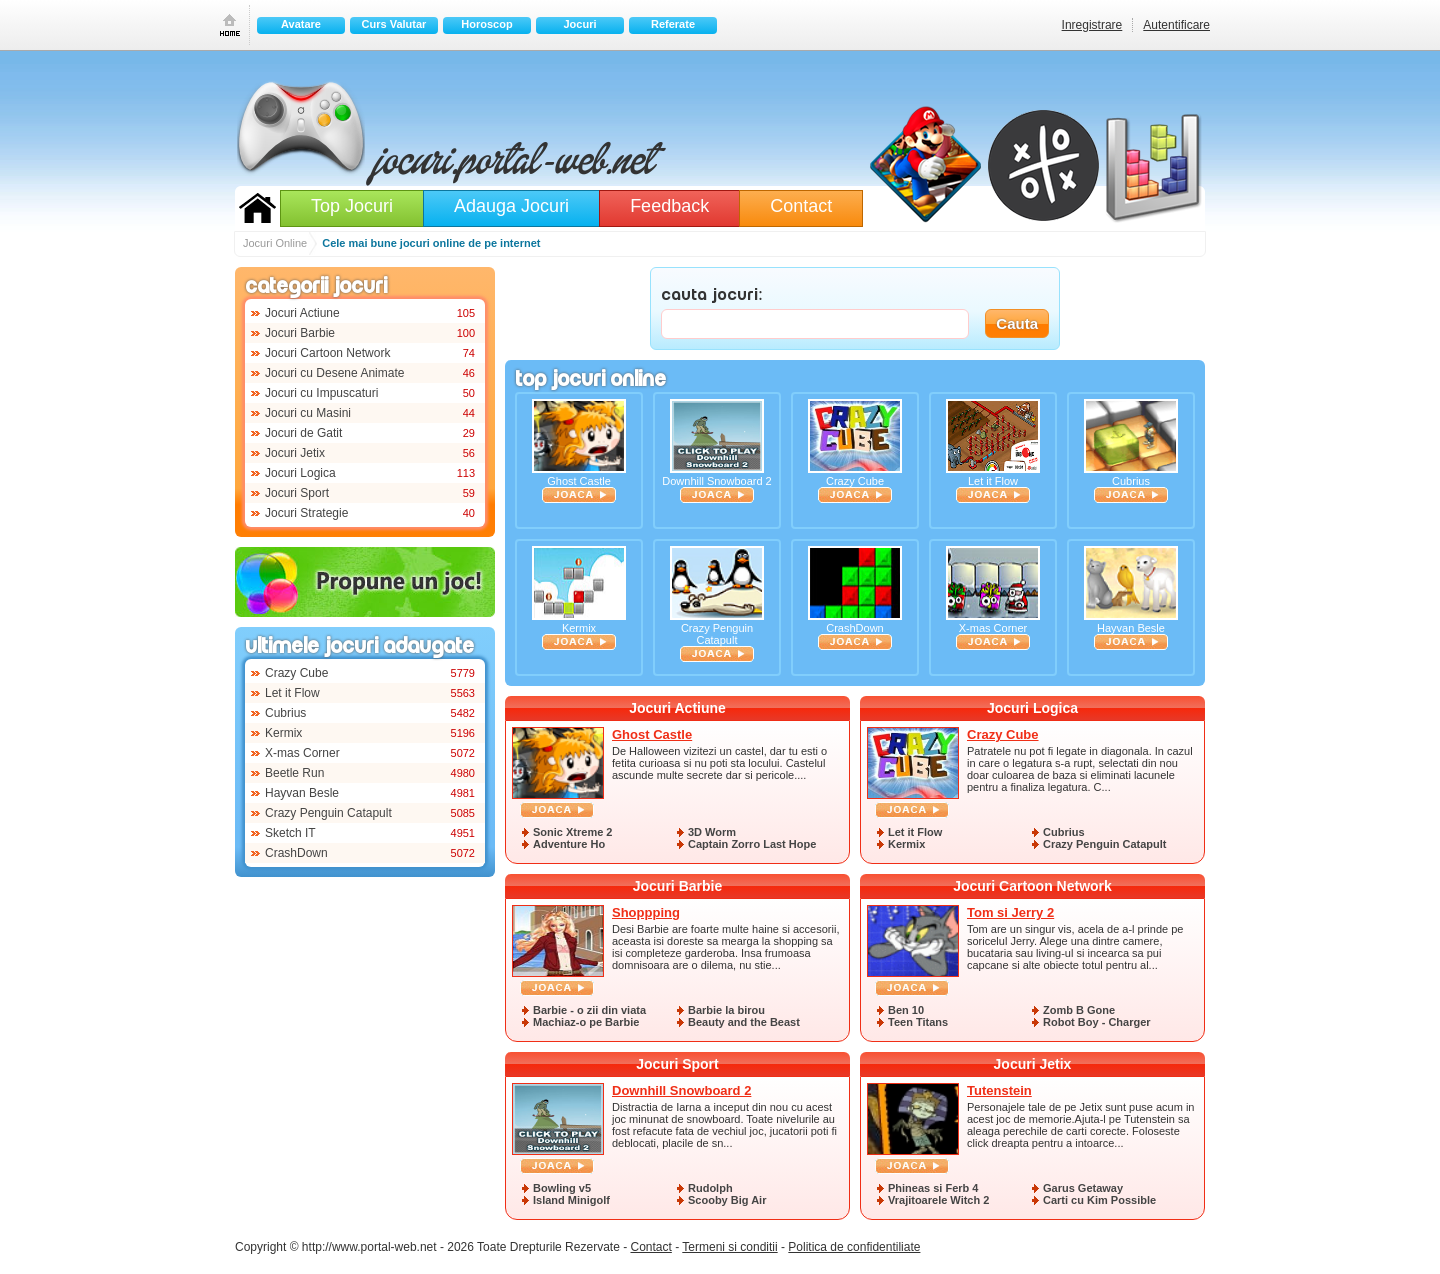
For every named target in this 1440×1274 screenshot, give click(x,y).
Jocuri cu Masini (308, 413)
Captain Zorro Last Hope (752, 844)
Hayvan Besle (302, 793)
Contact (801, 206)
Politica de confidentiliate (854, 1247)
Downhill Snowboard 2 (716, 451)
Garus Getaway (1083, 1188)
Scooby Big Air (727, 1200)
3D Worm (712, 832)
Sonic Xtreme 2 (572, 832)
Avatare (301, 24)
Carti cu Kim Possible (1099, 1200)
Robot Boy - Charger (1097, 1022)
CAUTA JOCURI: (712, 296)
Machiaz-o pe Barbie (586, 1022)
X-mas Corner (302, 753)
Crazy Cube (296, 673)
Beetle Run (294, 773)
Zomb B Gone (1079, 1010)
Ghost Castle (579, 451)
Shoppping (646, 912)
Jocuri (579, 24)
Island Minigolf (571, 1200)
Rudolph (710, 1188)
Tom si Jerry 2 (1010, 912)
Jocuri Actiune (302, 313)
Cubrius (285, 713)
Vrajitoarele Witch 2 (938, 1200)
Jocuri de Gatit (303, 433)
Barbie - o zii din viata (589, 1010)
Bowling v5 (562, 1188)
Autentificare (1176, 25)
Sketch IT (290, 833)
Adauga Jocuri (511, 206)
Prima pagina (230, 24)
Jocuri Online (257, 208)
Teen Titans (918, 1022)
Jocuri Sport (297, 493)
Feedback (669, 206)
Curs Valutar (394, 24)
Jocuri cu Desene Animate (334, 373)
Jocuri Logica (300, 473)
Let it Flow (292, 693)
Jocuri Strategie (306, 513)
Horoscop (486, 24)
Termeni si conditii (729, 1247)
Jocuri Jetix (295, 453)
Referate (673, 24)
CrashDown (296, 853)
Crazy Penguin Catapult (328, 813)
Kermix (283, 733)
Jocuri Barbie (300, 333)
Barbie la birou (726, 1010)
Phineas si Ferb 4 (933, 1188)
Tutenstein (999, 1090)
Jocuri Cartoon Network (327, 353)
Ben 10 (906, 1010)
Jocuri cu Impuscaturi (321, 393)
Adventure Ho (569, 844)
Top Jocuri (352, 206)
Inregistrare (1092, 25)
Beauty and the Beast (744, 1022)
